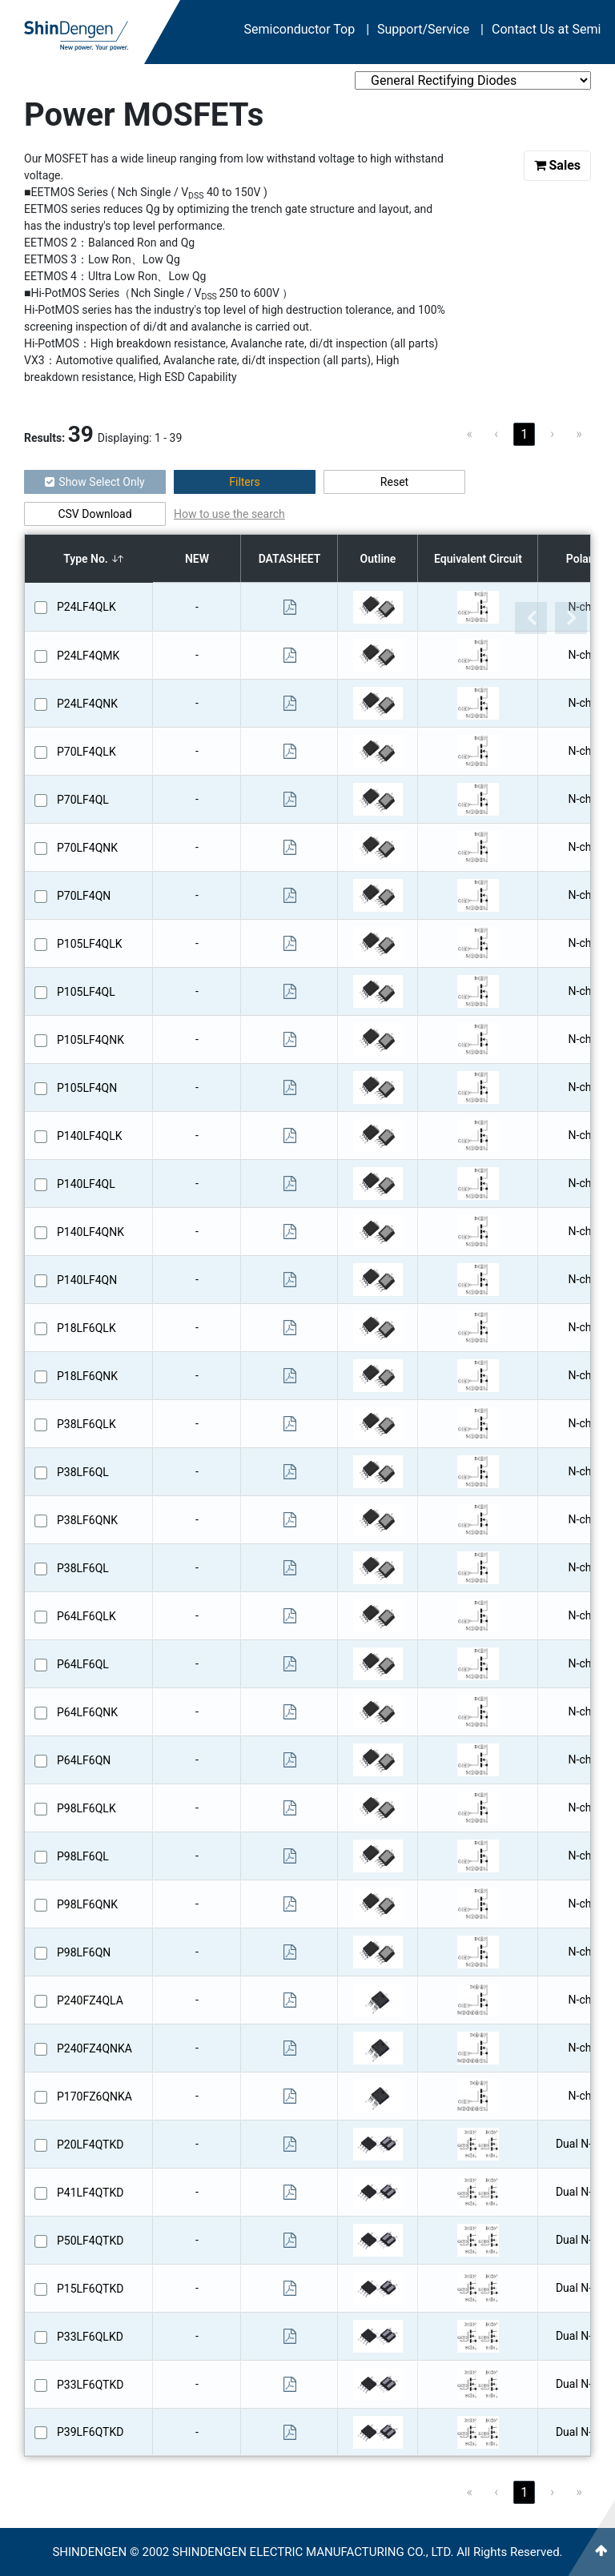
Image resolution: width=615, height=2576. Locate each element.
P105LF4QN (87, 1087)
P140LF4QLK (90, 1136)
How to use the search (229, 514)
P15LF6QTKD (90, 2288)
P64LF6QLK (86, 1616)
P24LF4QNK (87, 703)
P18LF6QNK (87, 1376)
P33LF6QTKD (90, 2384)
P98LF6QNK (87, 1904)
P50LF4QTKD (90, 2240)
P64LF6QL (83, 1664)
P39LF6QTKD (90, 2432)
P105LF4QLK (90, 943)
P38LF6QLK (86, 1424)
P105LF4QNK (90, 1039)
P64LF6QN (84, 1760)
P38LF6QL (83, 1472)
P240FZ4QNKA (94, 2048)
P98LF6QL (83, 1856)
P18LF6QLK (86, 1328)
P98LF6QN (84, 1952)
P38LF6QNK (87, 1520)
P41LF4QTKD (90, 2192)
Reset (394, 481)
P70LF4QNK (87, 847)
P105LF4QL (86, 991)
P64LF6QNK (87, 1712)
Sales (557, 165)
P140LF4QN (87, 1280)
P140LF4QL (86, 1184)
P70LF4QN (84, 895)
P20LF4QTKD (90, 2144)
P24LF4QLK (86, 606)
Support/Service (430, 29)
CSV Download (94, 514)
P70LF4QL (83, 799)
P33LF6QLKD (90, 2336)
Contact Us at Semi (546, 29)
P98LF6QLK (86, 1808)
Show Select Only (94, 481)
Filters (244, 481)
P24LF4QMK (88, 655)
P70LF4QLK (86, 751)
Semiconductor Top (307, 29)
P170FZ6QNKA (94, 2096)
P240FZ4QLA (90, 2000)
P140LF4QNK (90, 1232)
